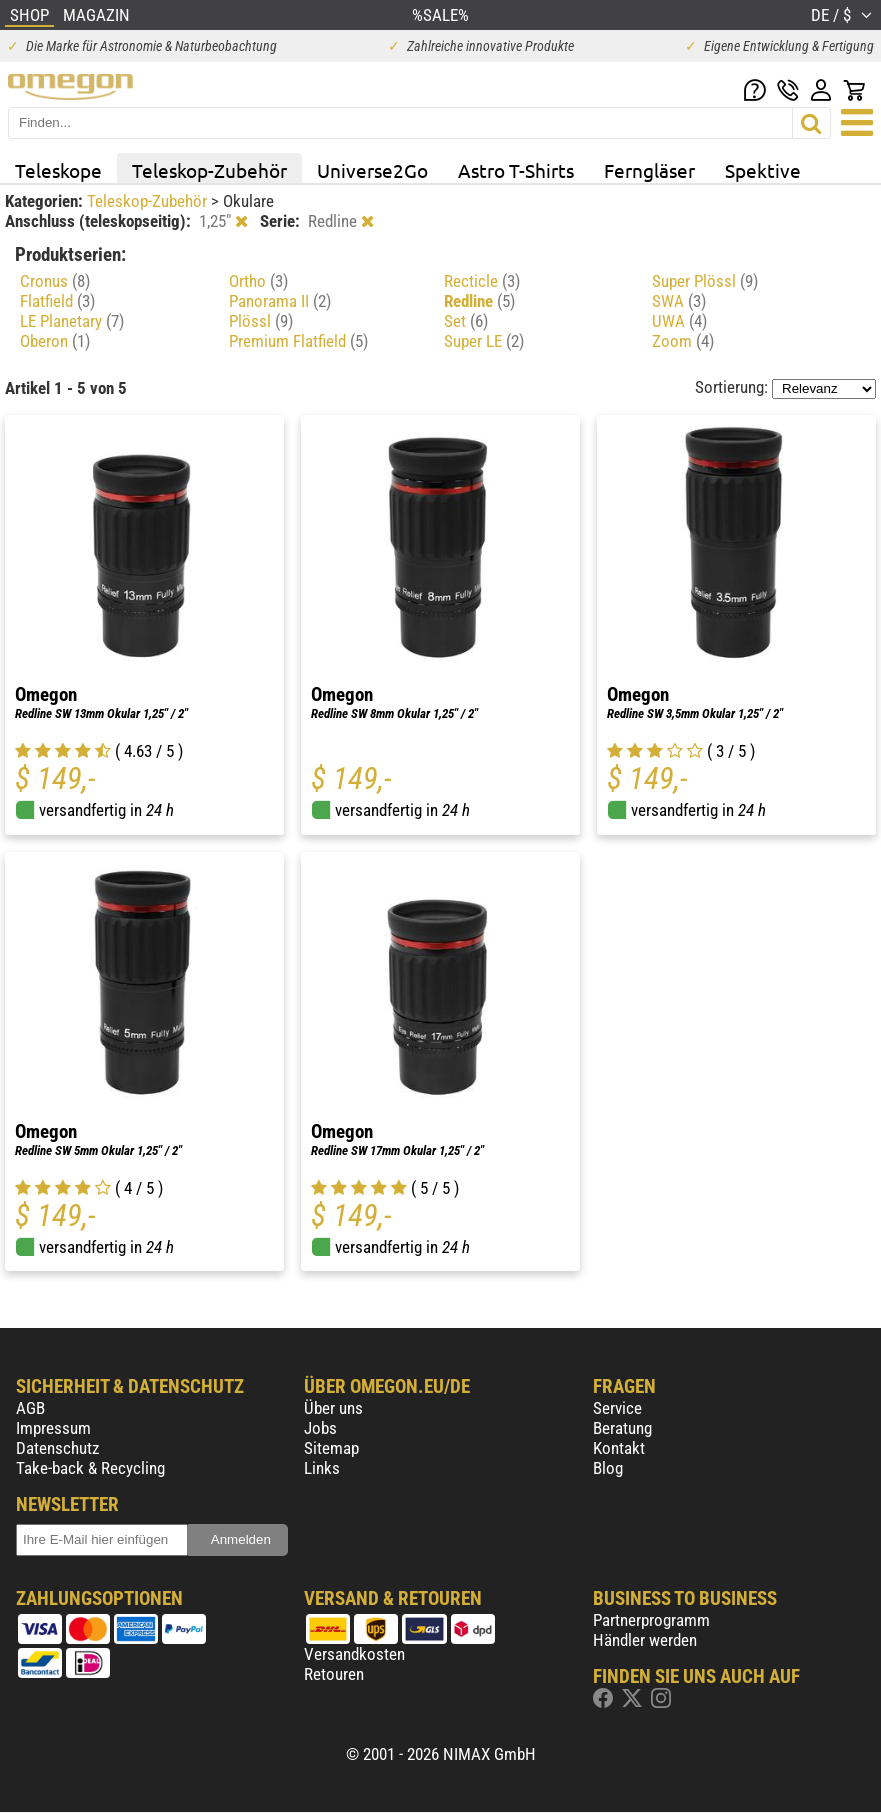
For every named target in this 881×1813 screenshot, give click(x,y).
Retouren (334, 1674)
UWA (679, 321)
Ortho (258, 281)
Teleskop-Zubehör (209, 170)
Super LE (484, 341)
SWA (679, 301)
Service (617, 1408)
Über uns (333, 1408)
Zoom (683, 341)
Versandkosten (354, 1654)
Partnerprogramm (651, 1620)
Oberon (55, 341)
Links (322, 1468)
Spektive (763, 170)
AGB (30, 1408)
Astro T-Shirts (516, 170)
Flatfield (57, 301)
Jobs (320, 1428)
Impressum (53, 1428)
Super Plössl (705, 281)
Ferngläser (649, 170)
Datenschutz (57, 1448)
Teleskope (58, 170)
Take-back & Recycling (90, 1468)
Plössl (261, 321)
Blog (608, 1468)
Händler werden (645, 1640)
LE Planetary (72, 321)
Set (466, 321)
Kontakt (619, 1448)
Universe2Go (372, 170)
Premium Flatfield (298, 341)
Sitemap (331, 1448)
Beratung (622, 1428)
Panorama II (280, 301)
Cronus (55, 281)
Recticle (482, 281)
